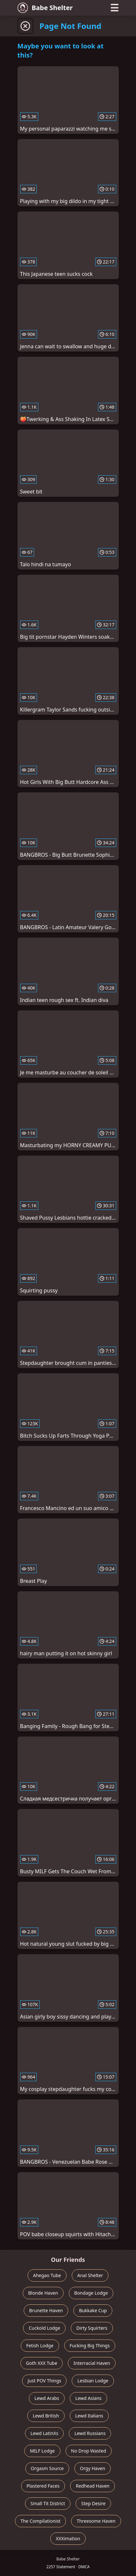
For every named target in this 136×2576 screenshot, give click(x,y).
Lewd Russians (89, 2433)
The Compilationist (40, 2521)
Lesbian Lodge (92, 2380)
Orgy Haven (92, 2468)
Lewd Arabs (46, 2398)
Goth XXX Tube (41, 2363)
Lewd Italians (89, 2416)
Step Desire (93, 2503)
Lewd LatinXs (44, 2433)
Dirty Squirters (91, 2328)
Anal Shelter (90, 2275)
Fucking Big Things (90, 2345)
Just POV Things (44, 2380)
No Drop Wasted (88, 2451)
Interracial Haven (91, 2363)
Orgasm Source (47, 2468)
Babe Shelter (45, 8)
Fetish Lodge (40, 2345)
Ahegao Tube (47, 2275)
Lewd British (46, 2416)
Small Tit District (48, 2503)
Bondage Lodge (91, 2293)
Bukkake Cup (93, 2310)
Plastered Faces (43, 2486)
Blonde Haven (43, 2293)
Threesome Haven (96, 2521)
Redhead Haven (92, 2486)
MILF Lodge (42, 2451)
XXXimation (68, 2538)
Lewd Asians (88, 2398)
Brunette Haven (46, 2310)
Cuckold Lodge (44, 2328)
